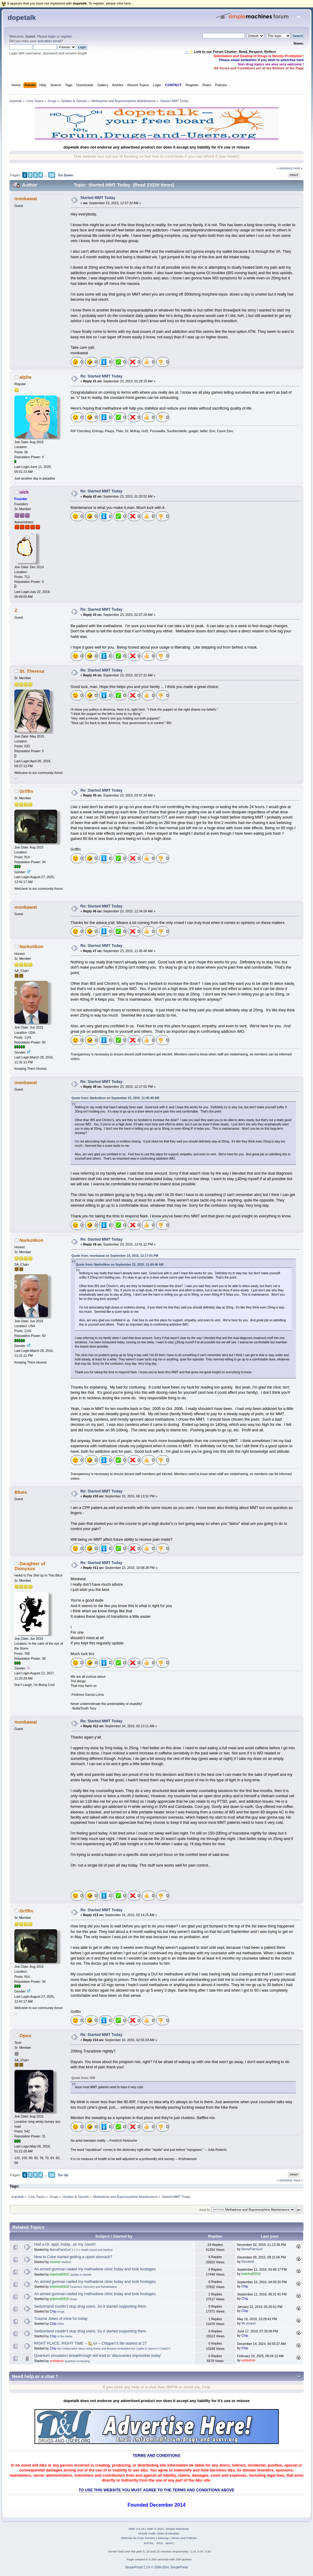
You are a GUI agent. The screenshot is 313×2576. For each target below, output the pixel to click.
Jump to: (204, 2209)
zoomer (55, 2262)
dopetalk (22, 17)
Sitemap (163, 2538)
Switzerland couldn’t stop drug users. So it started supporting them (90, 2331)
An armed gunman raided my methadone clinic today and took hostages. (95, 2269)
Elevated (247, 2261)
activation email (49, 41)
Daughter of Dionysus (30, 1566)
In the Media (64, 2336)
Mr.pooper (248, 2323)
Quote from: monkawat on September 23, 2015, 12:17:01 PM (115, 1255)
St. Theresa (32, 671)
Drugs (73, 2299)
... (45, 175)
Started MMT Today (97, 198)
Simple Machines (177, 2528)
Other (60, 2323)
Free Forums (146, 2538)
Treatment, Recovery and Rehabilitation (93, 2286)
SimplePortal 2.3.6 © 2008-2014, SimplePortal (156, 2567)
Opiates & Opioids (80, 2274)
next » (298, 168)
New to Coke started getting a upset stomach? (73, 2257)
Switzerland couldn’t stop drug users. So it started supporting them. (90, 2306)
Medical (66, 2262)
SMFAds (126, 2538)
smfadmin (57, 2361)
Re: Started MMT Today (101, 376)
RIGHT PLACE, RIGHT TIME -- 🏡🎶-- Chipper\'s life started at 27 (90, 2343)
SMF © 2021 (155, 2528)
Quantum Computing (77, 2361)
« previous (285, 168)
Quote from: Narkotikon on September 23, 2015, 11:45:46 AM (115, 1098)
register (66, 36)
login (52, 36)
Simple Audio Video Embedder (158, 2533)
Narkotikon (31, 946)
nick (24, 492)
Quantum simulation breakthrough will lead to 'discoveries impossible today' (97, 2355)
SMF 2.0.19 (137, 2528)
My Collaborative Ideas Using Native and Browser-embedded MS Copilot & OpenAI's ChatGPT (114, 2348)
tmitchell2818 (59, 2274)
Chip (244, 2286)
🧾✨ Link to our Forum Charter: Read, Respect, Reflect (230, 51)
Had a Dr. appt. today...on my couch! (65, 2244)
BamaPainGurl (60, 2249)
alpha (25, 377)
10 (52, 175)
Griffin (26, 791)
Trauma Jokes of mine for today (61, 2319)
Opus (25, 2035)
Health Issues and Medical (97, 2249)
